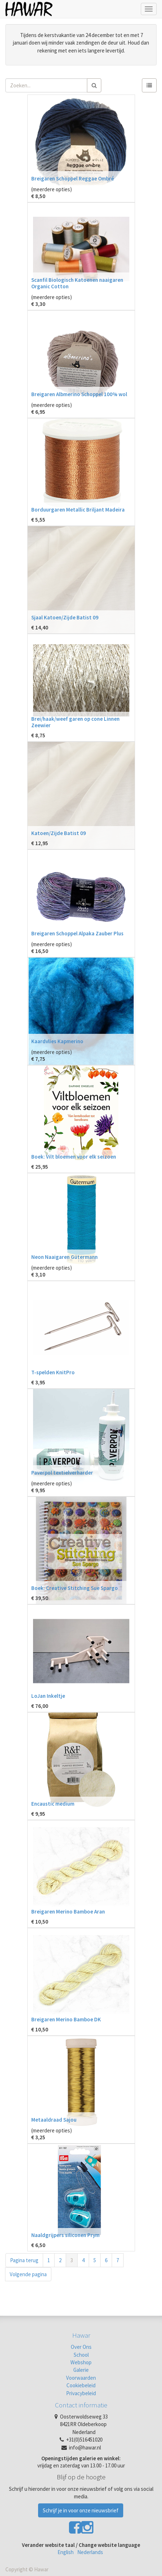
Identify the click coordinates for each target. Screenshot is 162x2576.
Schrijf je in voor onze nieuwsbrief (81, 2510)
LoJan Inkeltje (48, 1695)
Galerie (81, 2369)
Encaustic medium (52, 1803)
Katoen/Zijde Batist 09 (58, 833)
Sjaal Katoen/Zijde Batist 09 (64, 617)
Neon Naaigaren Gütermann (64, 1256)
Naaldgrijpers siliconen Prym (65, 2235)
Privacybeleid (81, 2393)
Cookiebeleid (81, 2385)
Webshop (81, 2362)
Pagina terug (24, 2260)
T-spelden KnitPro (53, 1372)
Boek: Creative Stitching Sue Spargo (74, 1588)
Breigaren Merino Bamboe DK (66, 2019)
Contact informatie (81, 2405)
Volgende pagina (28, 2274)
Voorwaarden (81, 2377)
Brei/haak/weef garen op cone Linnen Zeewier (75, 722)
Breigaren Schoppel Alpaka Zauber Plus (77, 933)
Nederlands (90, 2552)
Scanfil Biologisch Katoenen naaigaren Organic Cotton (77, 283)
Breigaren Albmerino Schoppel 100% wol (79, 394)
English (65, 2552)
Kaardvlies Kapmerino (57, 1041)
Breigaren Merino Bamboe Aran (68, 1911)
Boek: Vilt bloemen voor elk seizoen (73, 1156)
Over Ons (81, 2346)
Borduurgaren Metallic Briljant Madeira (78, 509)
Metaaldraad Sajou (54, 2119)
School (81, 2354)
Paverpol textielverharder (62, 1472)
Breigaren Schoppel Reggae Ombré (72, 178)
